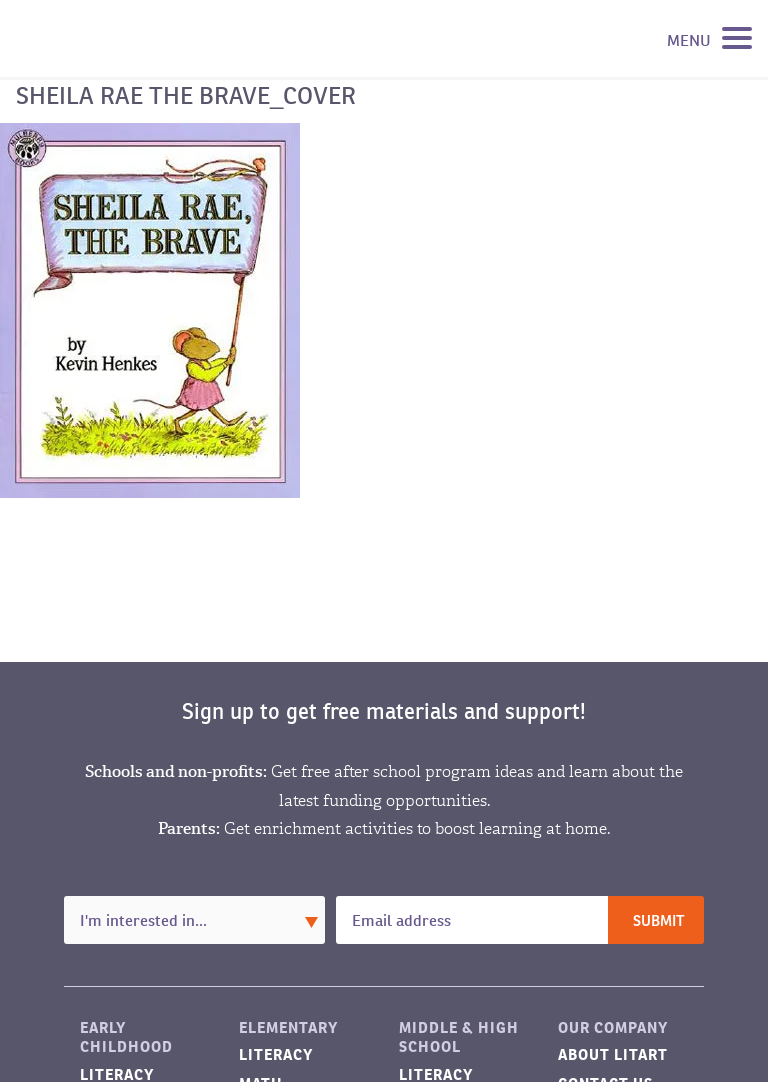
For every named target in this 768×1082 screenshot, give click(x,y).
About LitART (613, 1054)
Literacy (276, 1054)
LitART (114, 39)
